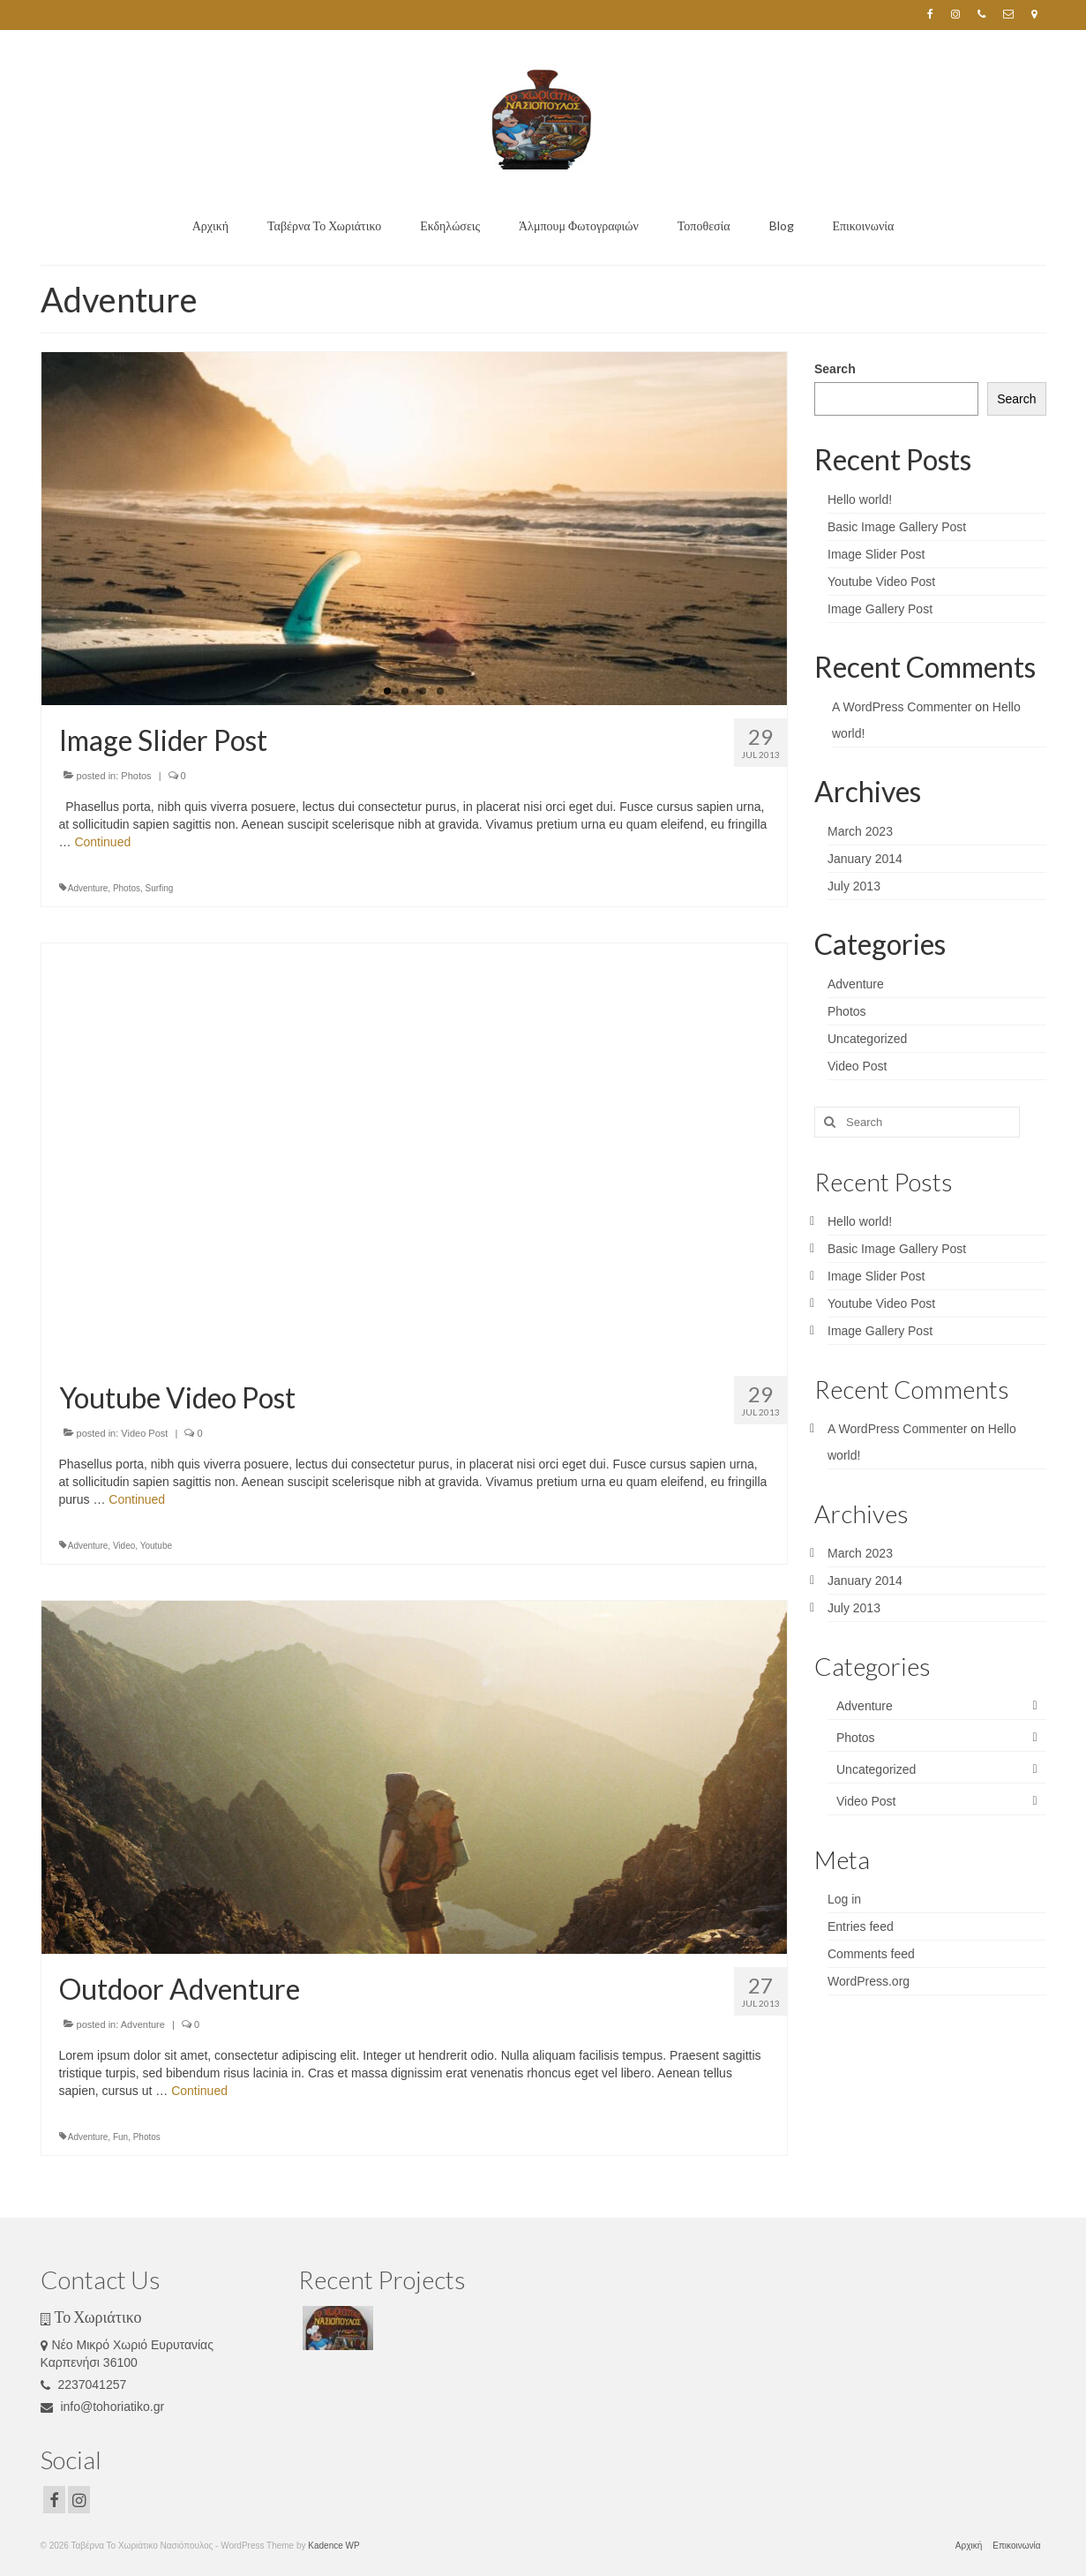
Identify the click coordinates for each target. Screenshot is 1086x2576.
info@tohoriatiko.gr (103, 2407)
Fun (120, 2137)
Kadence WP (333, 2545)
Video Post (144, 1433)
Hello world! (860, 499)
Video (124, 1546)
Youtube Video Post (881, 582)
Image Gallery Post (880, 609)
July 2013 (854, 886)
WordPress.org (869, 1981)
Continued (102, 842)
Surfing (160, 888)
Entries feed (861, 1926)
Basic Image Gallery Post (897, 527)
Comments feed (871, 1954)
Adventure (88, 888)
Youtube (156, 1546)
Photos (136, 775)
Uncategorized (867, 1039)
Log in (844, 1899)
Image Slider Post (876, 554)
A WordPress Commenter (901, 707)
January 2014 (865, 859)
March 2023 (860, 831)
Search (835, 369)
